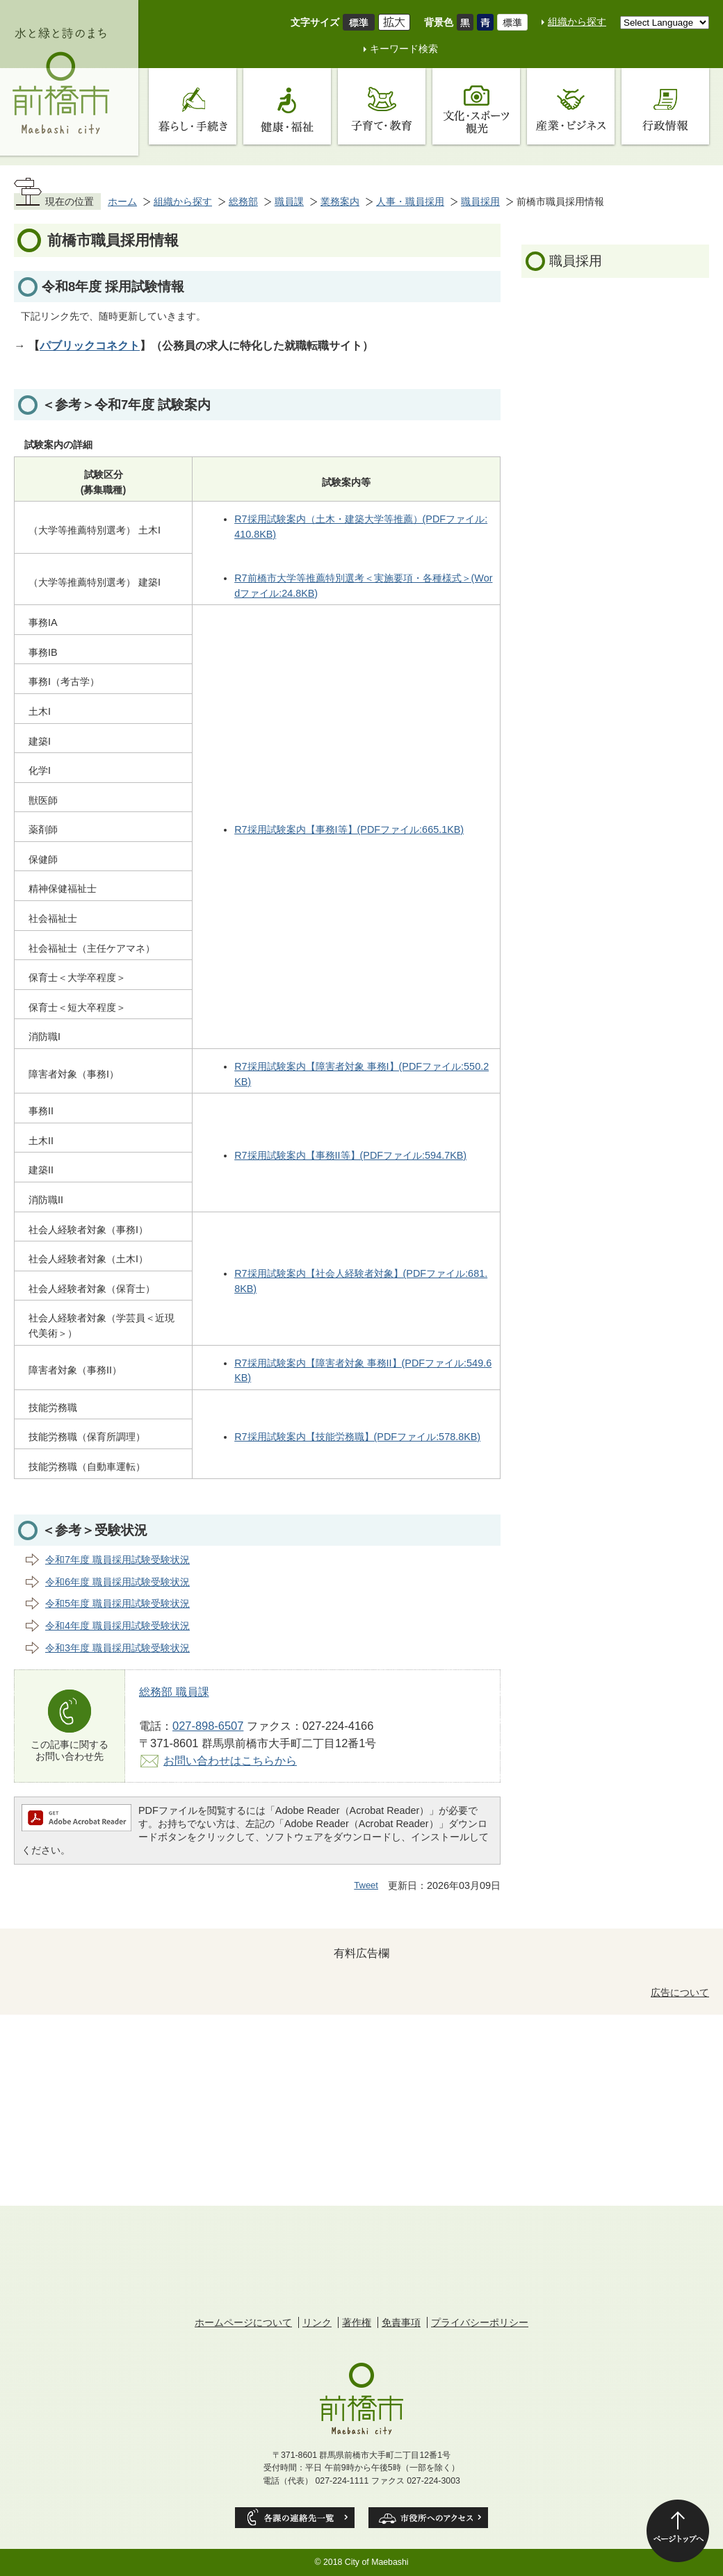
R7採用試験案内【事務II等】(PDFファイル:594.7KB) (350, 1155)
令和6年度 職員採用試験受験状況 (117, 1581)
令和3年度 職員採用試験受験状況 (117, 1647)
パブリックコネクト (90, 345)
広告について (680, 1992)
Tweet (366, 1885)
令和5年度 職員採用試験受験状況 (117, 1603)
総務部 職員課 (174, 1691)
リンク (317, 2322)
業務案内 (339, 201)
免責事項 (401, 2322)
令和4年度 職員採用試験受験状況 (117, 1625)
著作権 (356, 2322)
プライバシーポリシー (479, 2322)
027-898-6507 (207, 1725)
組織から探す (577, 21)
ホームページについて (243, 2322)
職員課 (289, 201)
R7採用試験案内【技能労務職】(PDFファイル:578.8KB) (357, 1436)
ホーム (122, 201)
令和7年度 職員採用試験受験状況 (117, 1559)
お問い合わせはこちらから (230, 1760)
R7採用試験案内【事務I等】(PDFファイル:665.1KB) (349, 829)
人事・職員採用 (410, 201)
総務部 (243, 201)
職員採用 (480, 201)
